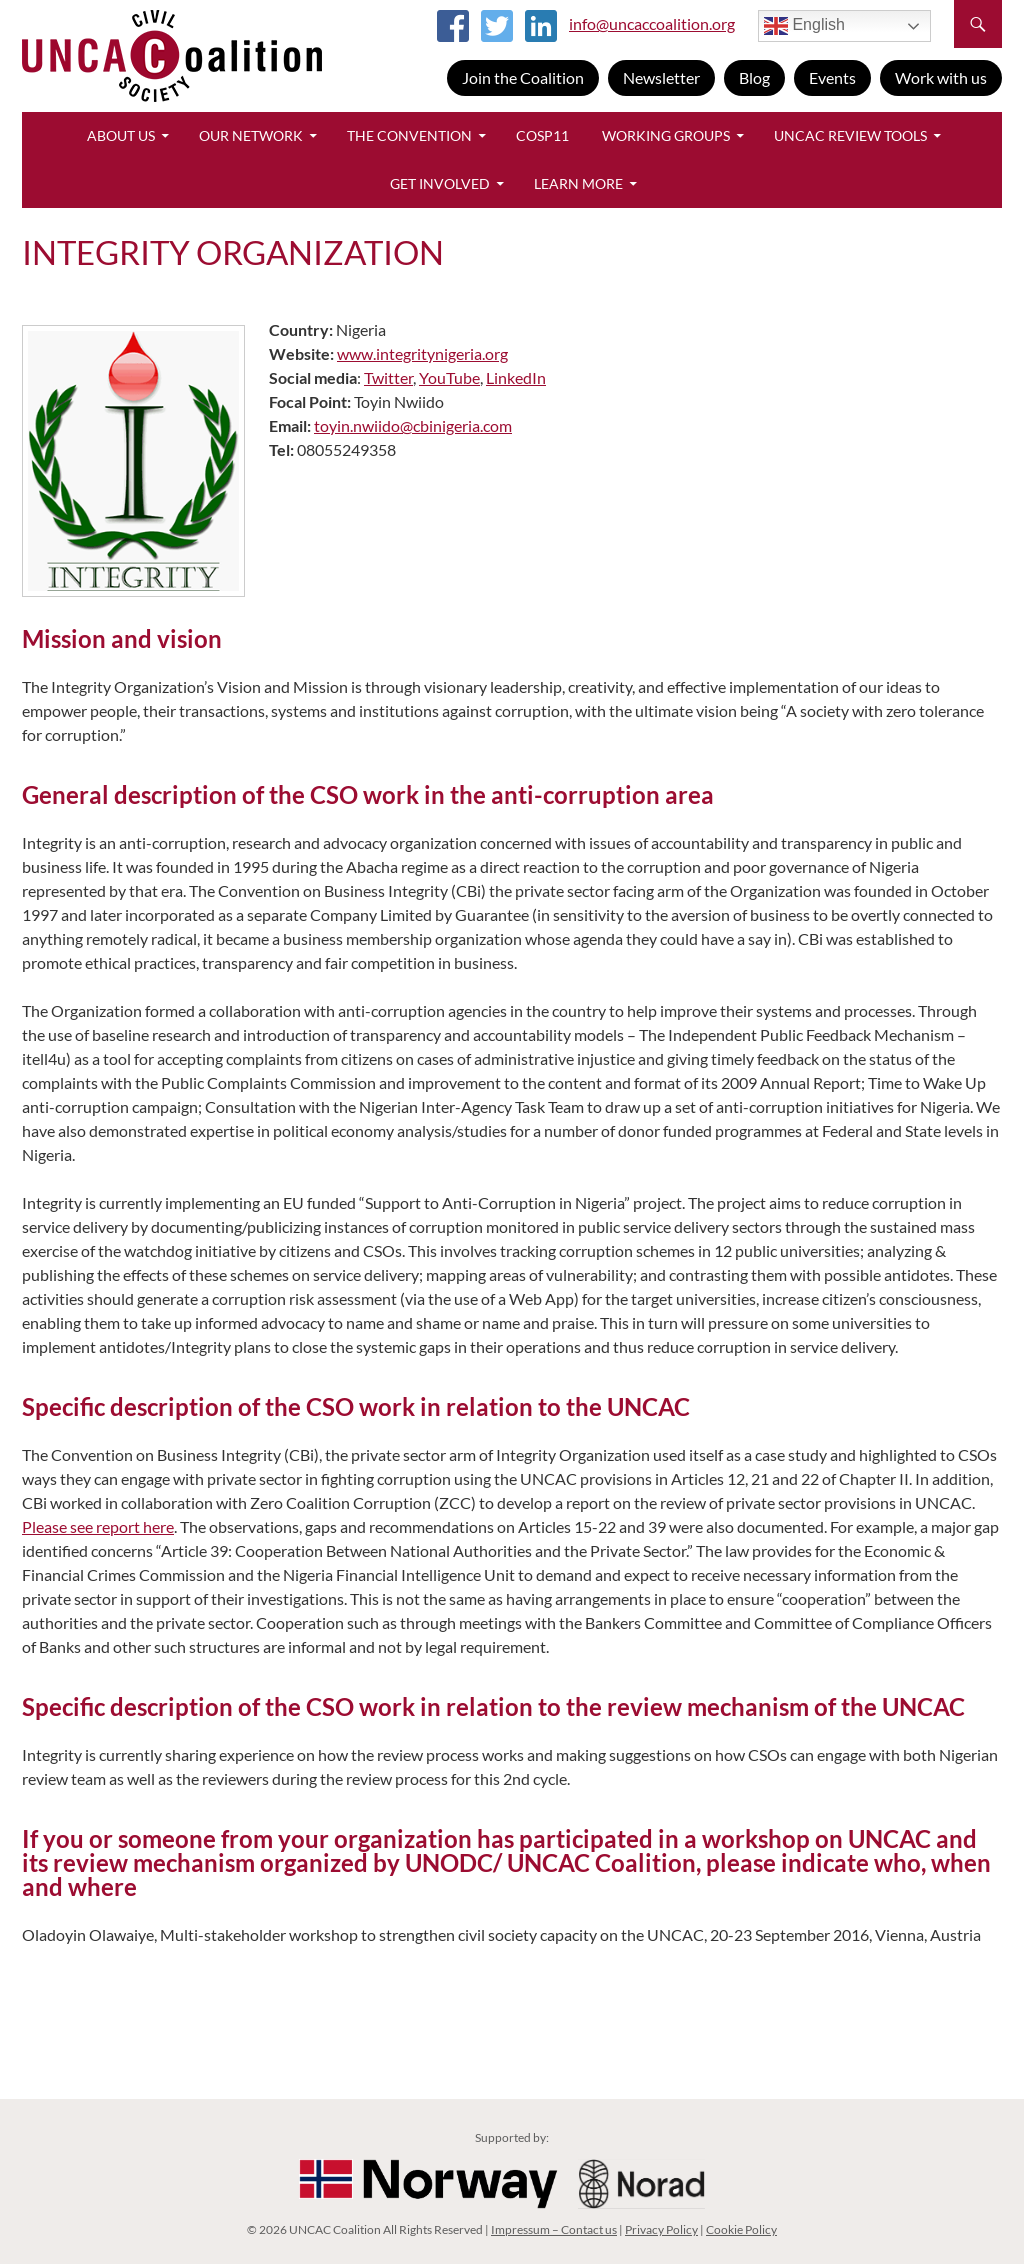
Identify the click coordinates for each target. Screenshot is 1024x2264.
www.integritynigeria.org (422, 353)
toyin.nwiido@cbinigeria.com (413, 425)
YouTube (449, 377)
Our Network (251, 135)
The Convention (409, 135)
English (804, 26)
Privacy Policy (661, 2229)
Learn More (578, 183)
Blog (754, 77)
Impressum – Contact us (554, 2229)
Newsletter (661, 77)
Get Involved (440, 183)
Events (832, 77)
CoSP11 (542, 135)
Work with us (941, 77)
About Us (121, 135)
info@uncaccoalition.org (652, 23)
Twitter (388, 377)
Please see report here (98, 1526)
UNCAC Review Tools (850, 135)
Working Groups (666, 135)
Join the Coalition (523, 77)
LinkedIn (516, 377)
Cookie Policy (741, 2229)
